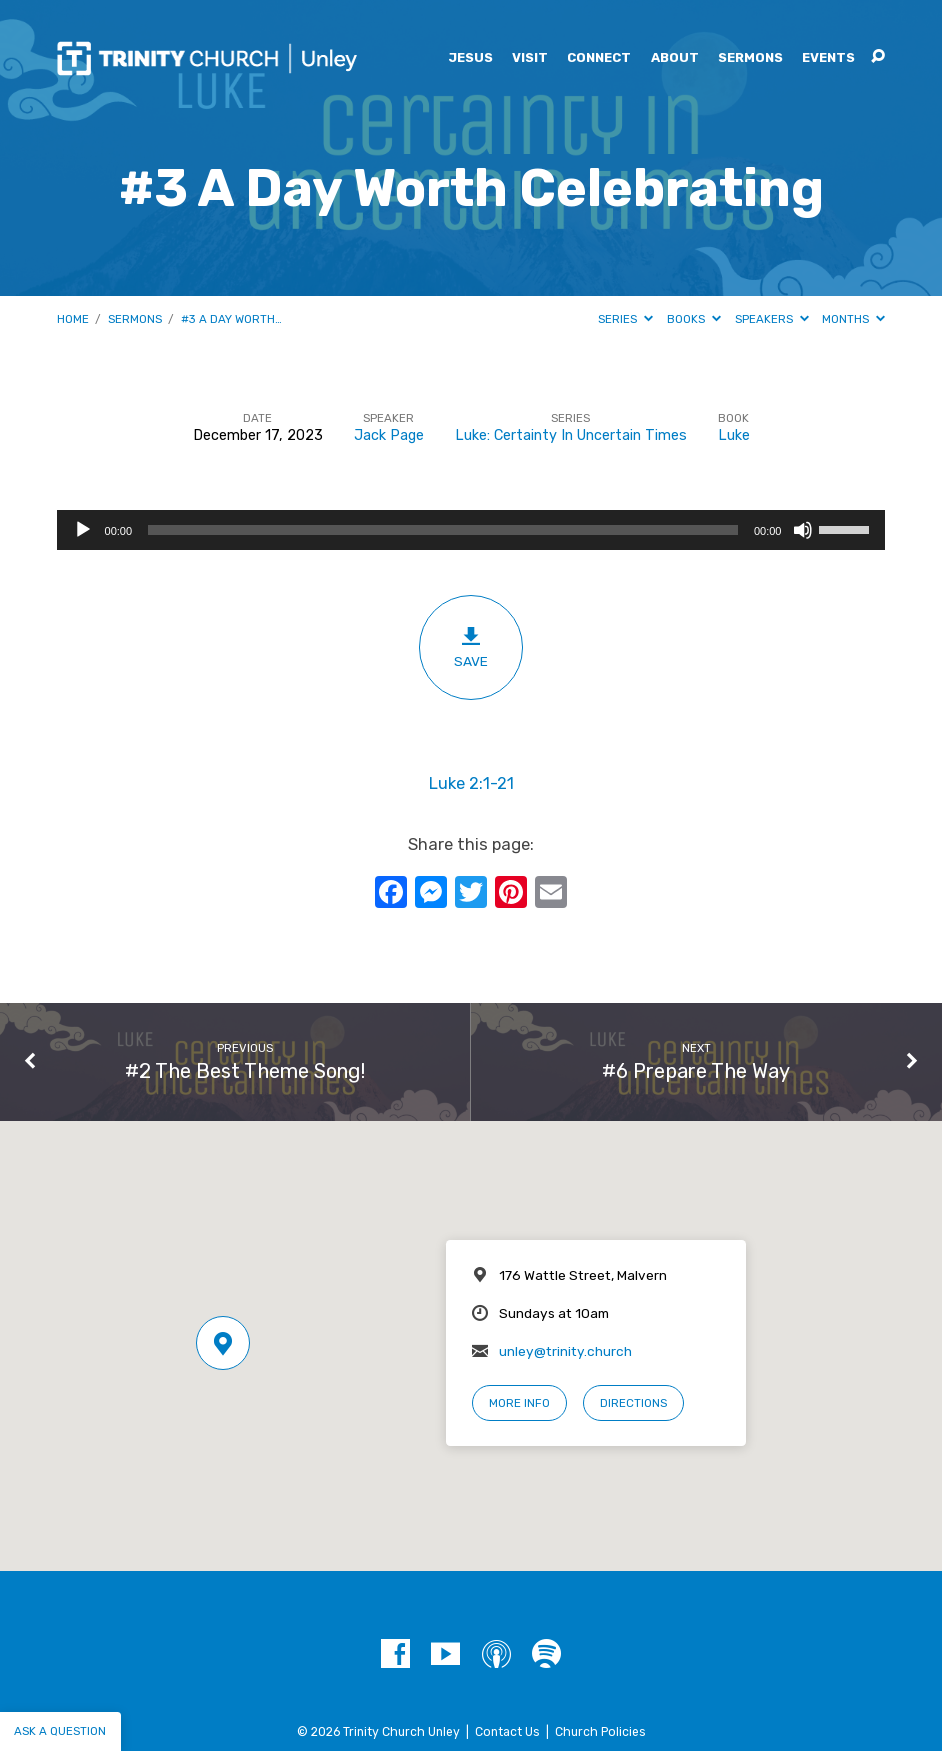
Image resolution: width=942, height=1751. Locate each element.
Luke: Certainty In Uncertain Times (571, 435)
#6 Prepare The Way (696, 1071)
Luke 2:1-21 (471, 783)
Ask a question (60, 1731)
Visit (530, 58)
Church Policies (600, 1732)
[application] (471, 530)
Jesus (470, 58)
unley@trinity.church (565, 1351)
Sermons (750, 58)
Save (470, 647)
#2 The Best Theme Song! (245, 1071)
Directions (633, 1403)
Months (853, 319)
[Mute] (803, 530)
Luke (734, 435)
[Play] (83, 530)
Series (625, 319)
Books (694, 319)
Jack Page (389, 435)
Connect (599, 58)
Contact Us (507, 1732)
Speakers (772, 319)
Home (73, 319)
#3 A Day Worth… (231, 319)
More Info (519, 1403)
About (675, 58)
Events (828, 58)
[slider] (443, 530)
